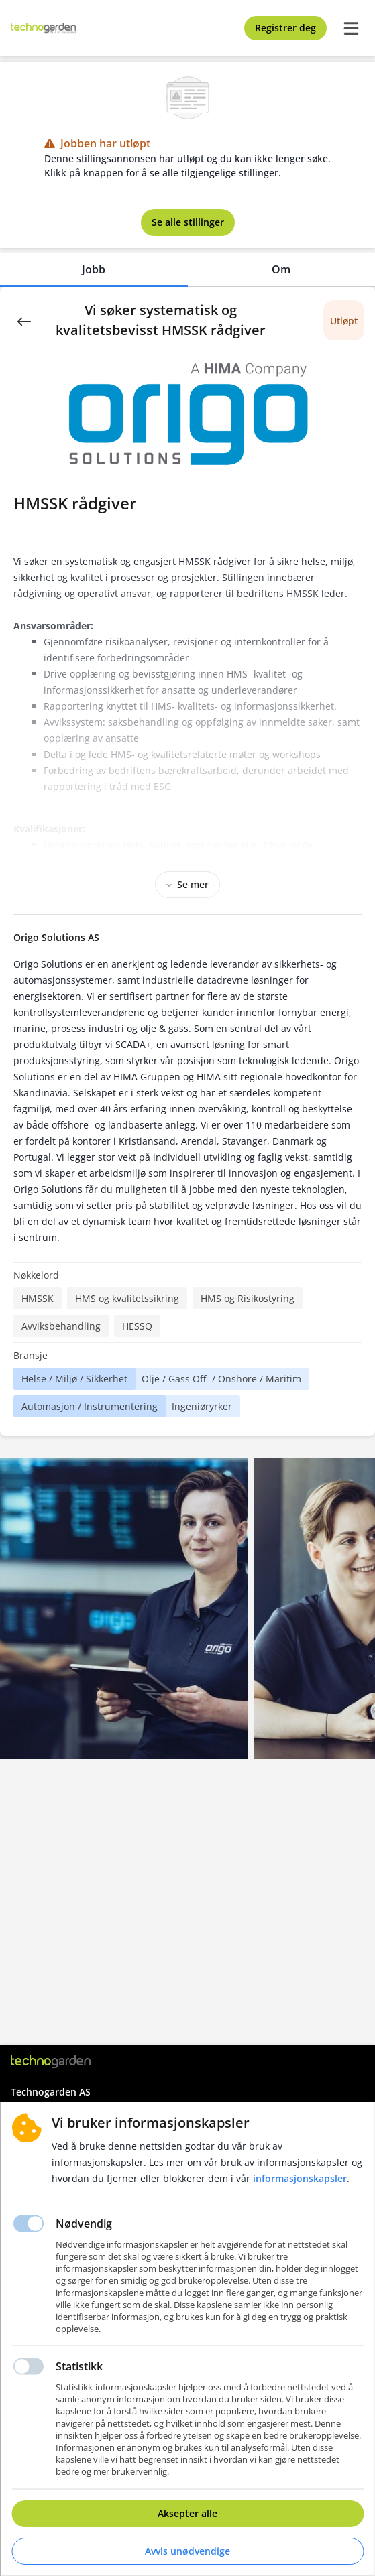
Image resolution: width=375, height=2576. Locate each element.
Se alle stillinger (188, 222)
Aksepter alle (187, 2513)
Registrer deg (285, 27)
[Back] (24, 320)
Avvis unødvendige (187, 2551)
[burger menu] (350, 28)
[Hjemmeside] (51, 2062)
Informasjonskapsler (300, 2178)
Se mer (187, 884)
